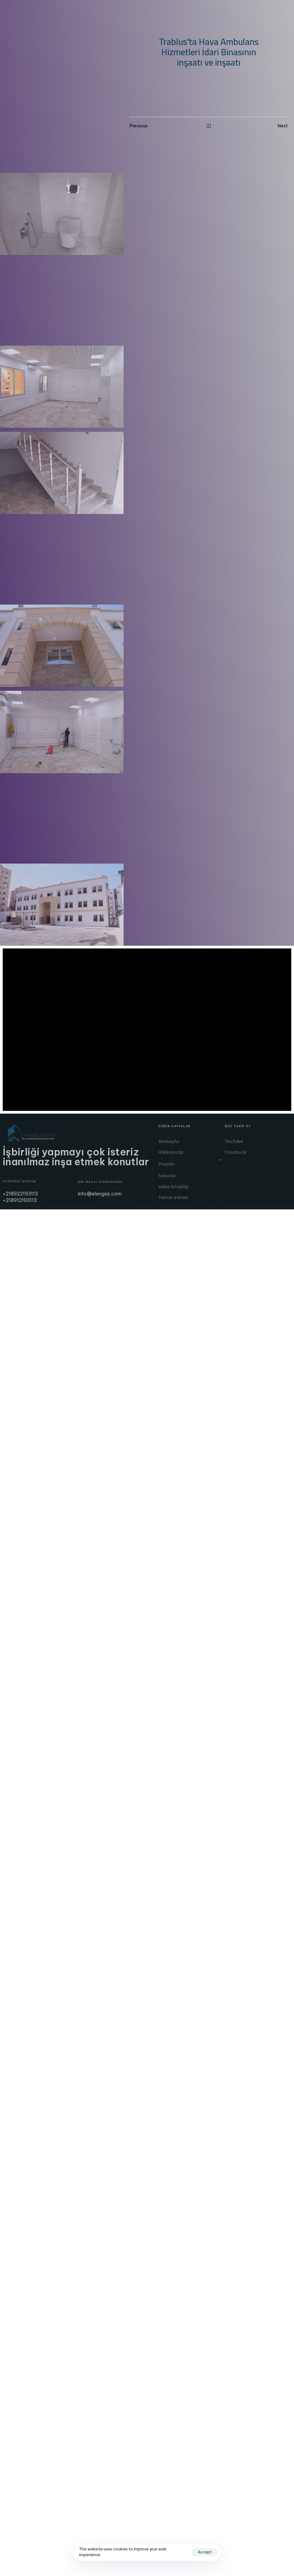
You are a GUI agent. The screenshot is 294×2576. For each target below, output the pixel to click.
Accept (205, 2552)
